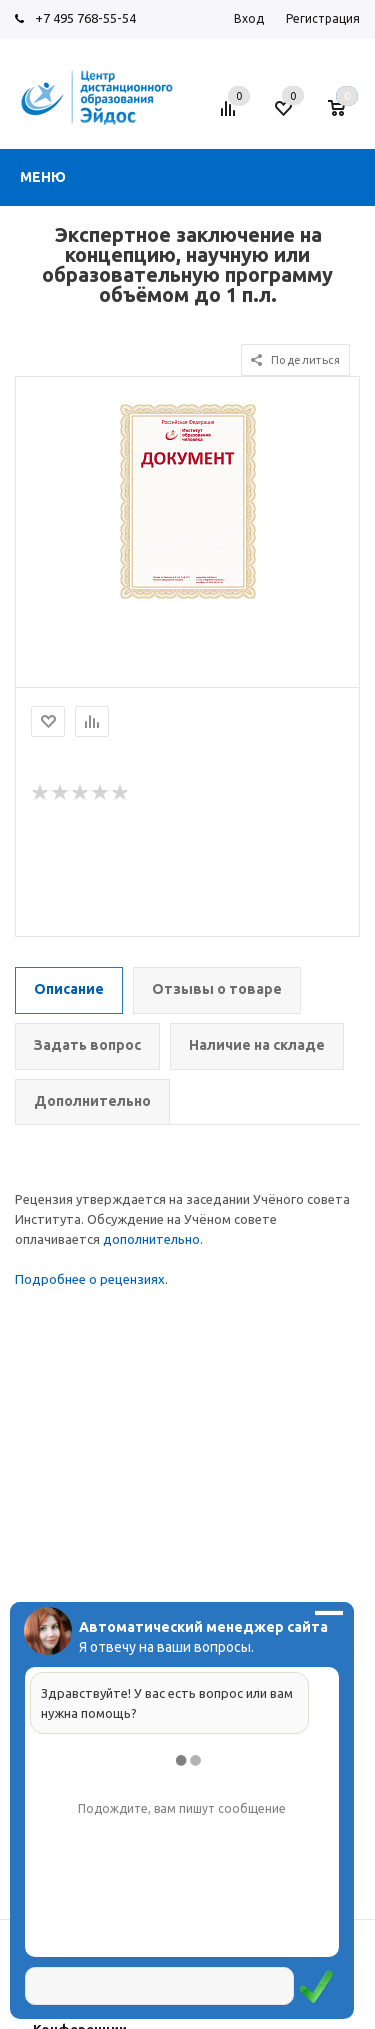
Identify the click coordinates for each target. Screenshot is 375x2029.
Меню (43, 177)
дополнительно (151, 1239)
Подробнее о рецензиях (90, 1279)
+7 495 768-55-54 (85, 18)
